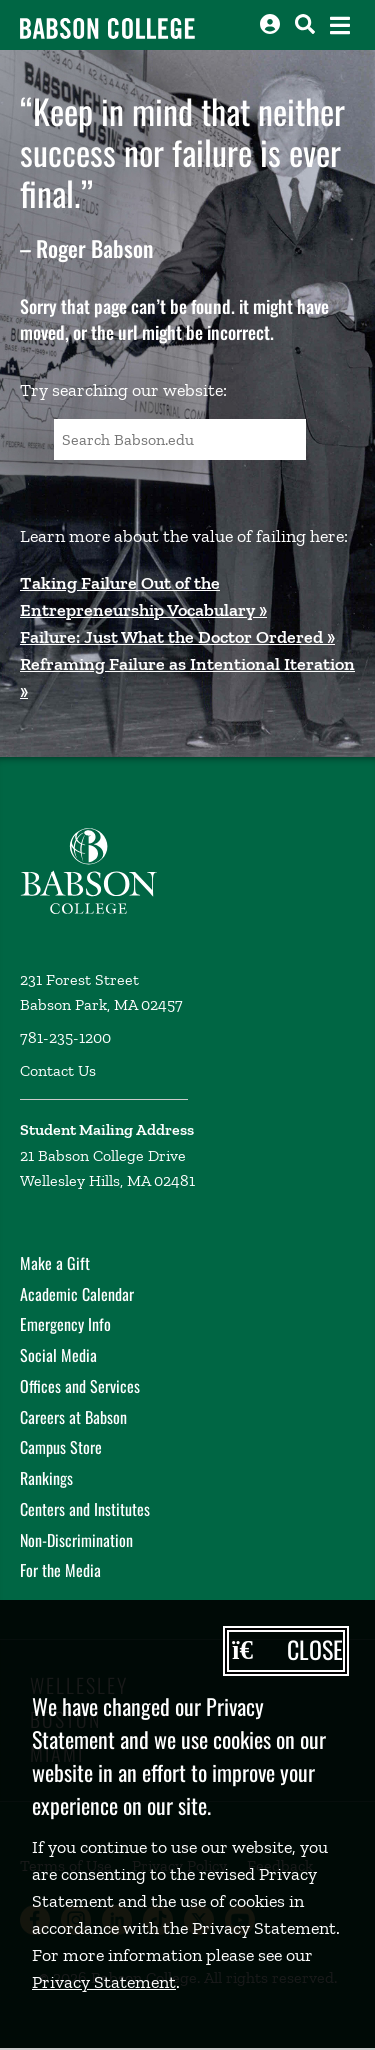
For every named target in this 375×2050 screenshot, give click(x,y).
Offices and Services (80, 1386)
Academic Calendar (77, 1294)
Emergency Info (65, 1324)
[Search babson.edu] (305, 24)
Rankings (46, 1478)
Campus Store (61, 1447)
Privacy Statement (104, 1982)
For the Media (60, 1570)
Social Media (58, 1355)
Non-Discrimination (76, 1540)
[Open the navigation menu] (340, 25)
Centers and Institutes (85, 1509)
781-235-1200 (65, 1037)
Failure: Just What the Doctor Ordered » (177, 637)
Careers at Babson (73, 1417)
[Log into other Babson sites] (270, 24)
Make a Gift (55, 1263)
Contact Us (58, 1070)
